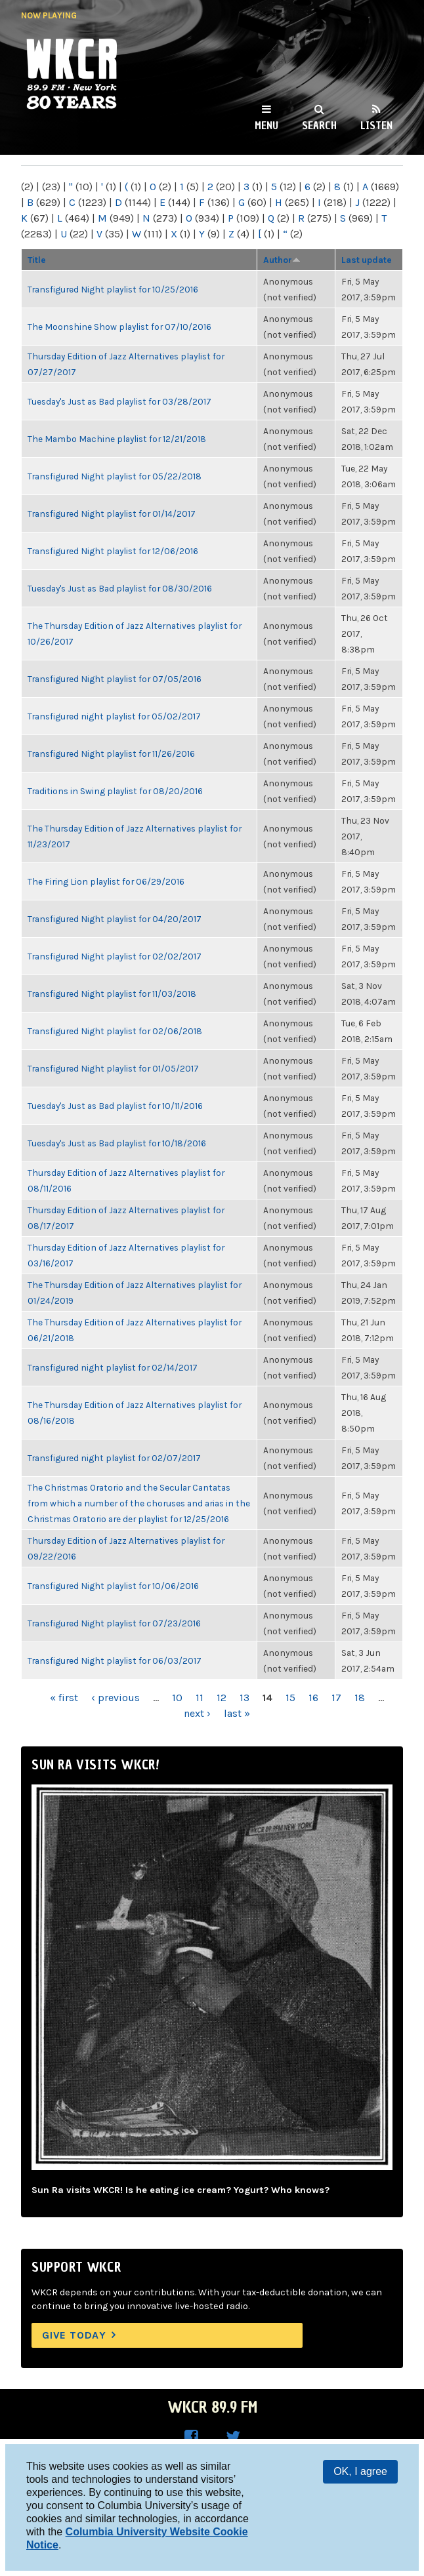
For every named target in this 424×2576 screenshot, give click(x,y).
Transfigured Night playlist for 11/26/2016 (111, 753)
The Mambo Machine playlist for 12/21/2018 (117, 438)
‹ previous (115, 1697)
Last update (366, 259)
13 (244, 1697)
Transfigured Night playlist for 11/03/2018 (112, 993)
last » (237, 1713)
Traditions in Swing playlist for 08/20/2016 (115, 791)
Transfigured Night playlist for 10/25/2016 (113, 289)
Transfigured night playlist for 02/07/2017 (114, 1458)
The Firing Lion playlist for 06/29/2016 (106, 881)
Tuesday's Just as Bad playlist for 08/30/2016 (120, 588)
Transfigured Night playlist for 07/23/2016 (114, 1623)
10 (177, 1697)
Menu (266, 125)
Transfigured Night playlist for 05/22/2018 (114, 476)
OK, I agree (360, 2471)
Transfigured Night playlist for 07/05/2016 (114, 679)
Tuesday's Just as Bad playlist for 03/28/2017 (119, 401)
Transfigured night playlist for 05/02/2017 (114, 716)
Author (282, 259)
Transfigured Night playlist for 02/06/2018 (115, 1031)
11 (199, 1697)
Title (37, 259)
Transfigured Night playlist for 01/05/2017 (113, 1068)
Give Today (74, 2335)
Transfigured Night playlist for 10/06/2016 (113, 1585)
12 (221, 1697)
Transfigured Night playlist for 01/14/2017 (112, 513)
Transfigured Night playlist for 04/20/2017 (114, 919)
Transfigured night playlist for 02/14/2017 (113, 1367)
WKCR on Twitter (233, 2436)
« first (64, 1697)
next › (197, 1713)
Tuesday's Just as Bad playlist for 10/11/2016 (115, 1105)
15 (290, 1697)
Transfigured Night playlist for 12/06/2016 (113, 551)
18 (359, 1697)
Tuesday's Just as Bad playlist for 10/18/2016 (117, 1143)
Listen (376, 125)
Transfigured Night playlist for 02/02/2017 (114, 956)
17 (336, 1697)
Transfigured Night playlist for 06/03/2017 (114, 1660)
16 (313, 1697)
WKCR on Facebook (190, 2436)
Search (319, 125)
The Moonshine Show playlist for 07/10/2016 (119, 326)
